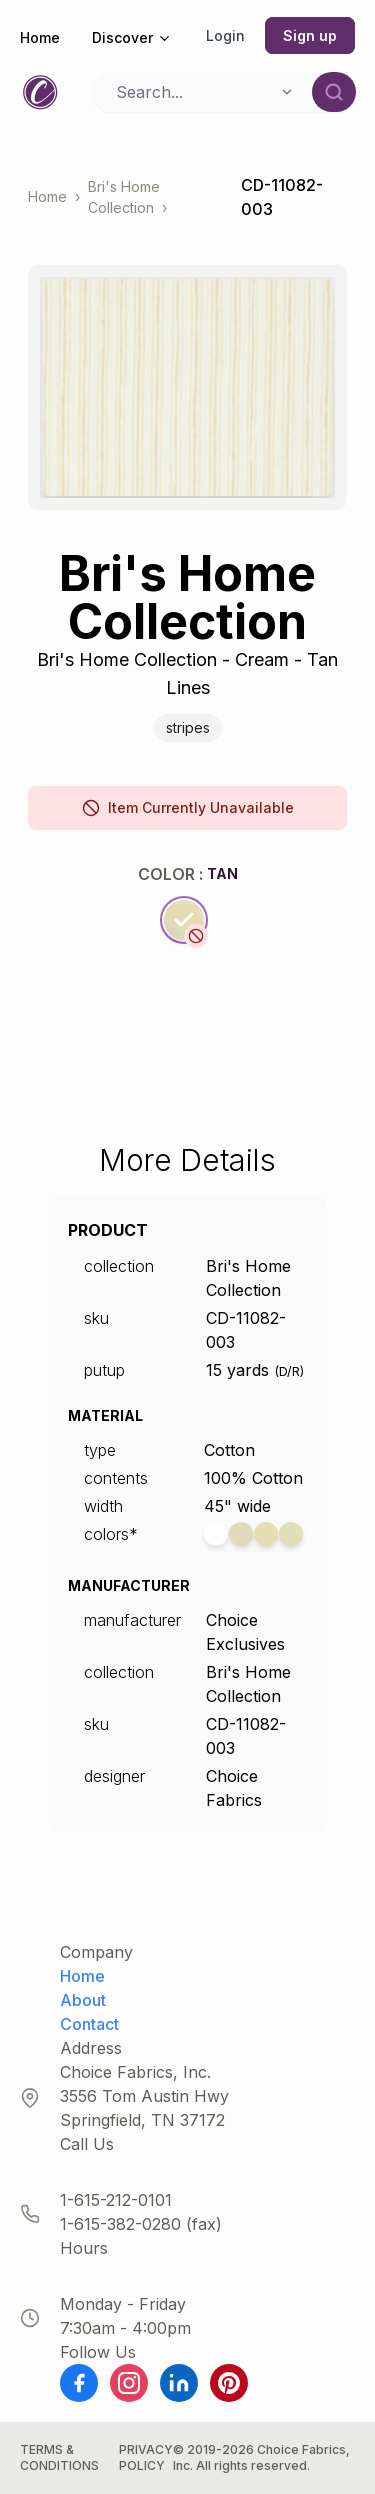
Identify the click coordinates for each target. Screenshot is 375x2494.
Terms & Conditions (59, 2457)
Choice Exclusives (245, 1632)
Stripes (188, 727)
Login (225, 35)
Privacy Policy (146, 2457)
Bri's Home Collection (124, 197)
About (83, 2000)
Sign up (310, 35)
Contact (89, 2024)
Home (40, 37)
